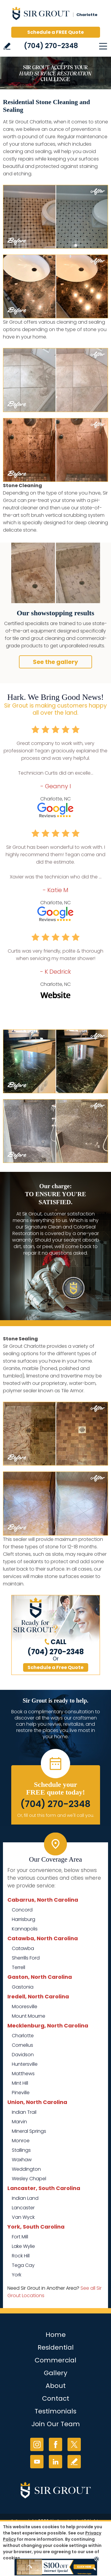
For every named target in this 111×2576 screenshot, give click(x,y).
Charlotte (23, 2035)
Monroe (21, 2140)
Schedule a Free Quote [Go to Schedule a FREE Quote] (55, 1667)
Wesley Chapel (29, 2178)
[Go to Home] (55, 15)
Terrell (18, 1967)
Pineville (21, 2092)
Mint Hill (20, 2083)
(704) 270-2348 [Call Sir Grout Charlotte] (51, 45)
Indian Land (25, 2198)
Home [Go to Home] (56, 2334)
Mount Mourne (28, 2016)
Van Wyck (23, 2217)
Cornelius (22, 2045)
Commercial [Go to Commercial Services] (55, 2360)
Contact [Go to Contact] (55, 2398)
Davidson (23, 2054)
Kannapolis (25, 1928)
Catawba (23, 1948)
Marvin (19, 2121)
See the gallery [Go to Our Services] (55, 662)
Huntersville (25, 2064)
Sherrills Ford (26, 1957)
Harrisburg (23, 1919)
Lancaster (23, 2207)
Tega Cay (23, 2265)
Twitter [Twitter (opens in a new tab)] (74, 2444)
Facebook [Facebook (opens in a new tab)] (55, 2444)
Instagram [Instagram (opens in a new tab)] (37, 2444)
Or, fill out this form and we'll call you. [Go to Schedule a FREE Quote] (55, 1815)
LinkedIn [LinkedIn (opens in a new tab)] (55, 2461)
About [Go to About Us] (56, 2385)
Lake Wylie (23, 2246)
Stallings (21, 2150)
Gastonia (22, 1987)
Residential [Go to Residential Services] (56, 2347)
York (16, 2274)
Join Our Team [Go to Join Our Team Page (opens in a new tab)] (55, 2424)
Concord (22, 1909)
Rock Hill (21, 2255)
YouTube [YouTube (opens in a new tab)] (37, 2461)
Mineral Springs (29, 2131)
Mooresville (24, 2006)
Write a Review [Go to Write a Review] (7, 46)
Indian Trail (24, 2112)
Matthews (23, 2073)
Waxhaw (22, 2159)
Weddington (26, 2169)
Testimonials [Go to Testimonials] (55, 2411)
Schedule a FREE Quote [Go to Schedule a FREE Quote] (55, 32)
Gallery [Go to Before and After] (55, 2373)
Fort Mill (20, 2236)
